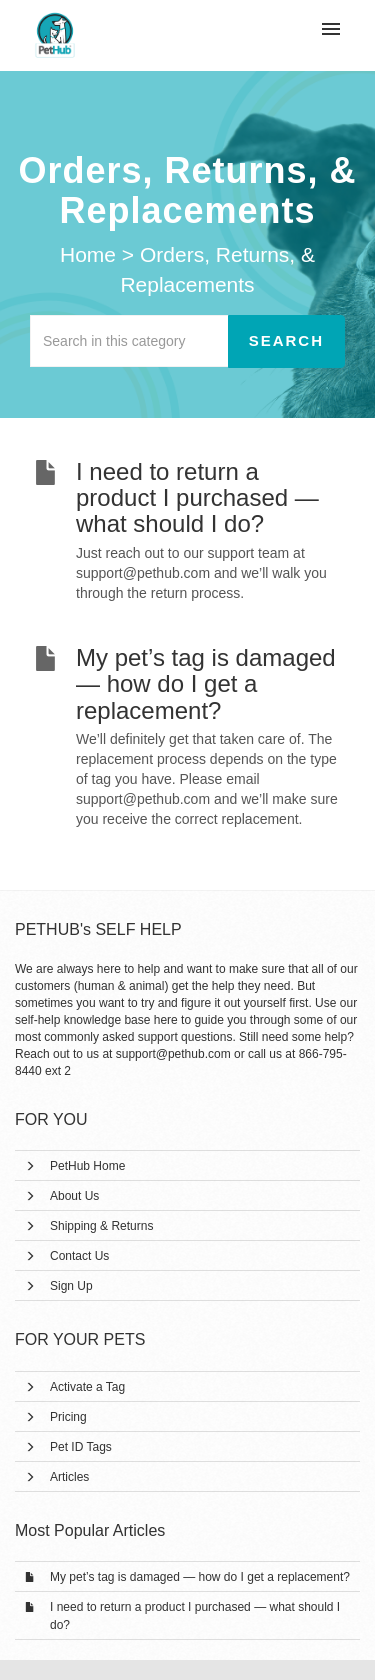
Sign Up (71, 1286)
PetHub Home (87, 1166)
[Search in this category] (129, 341)
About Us (74, 1196)
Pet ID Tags (81, 1447)
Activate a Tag (87, 1387)
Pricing (68, 1417)
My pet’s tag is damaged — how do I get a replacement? (200, 1577)
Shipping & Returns (101, 1226)
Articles (69, 1477)
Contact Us (79, 1256)
